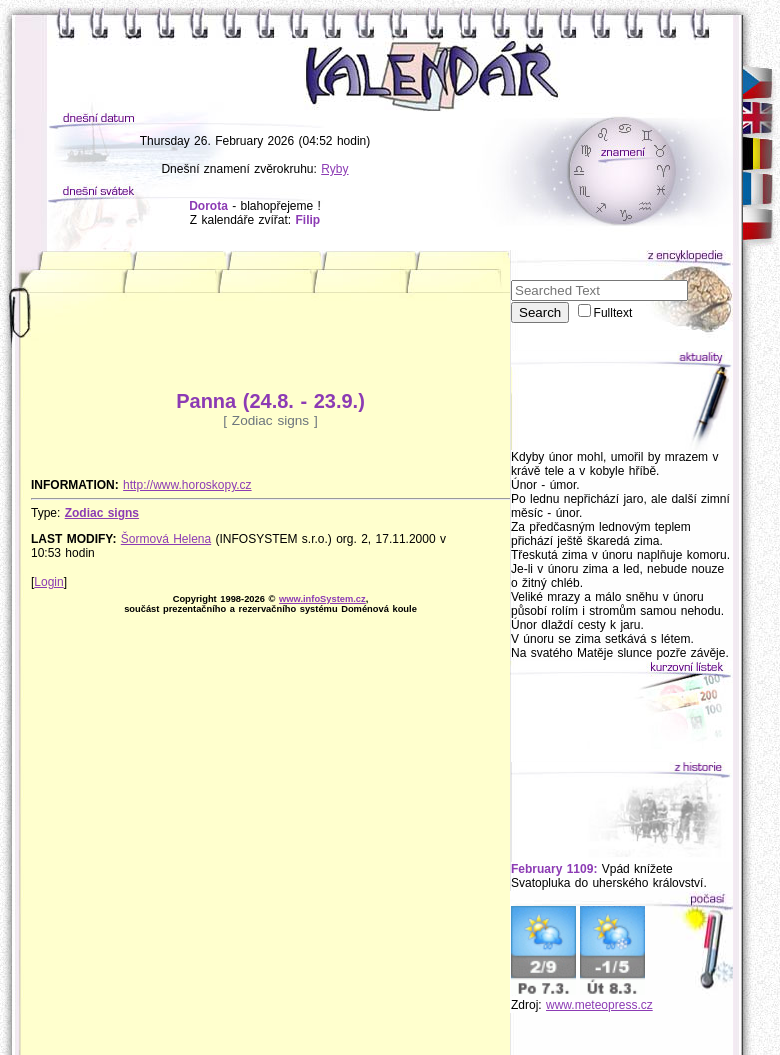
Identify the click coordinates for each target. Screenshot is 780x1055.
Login (48, 582)
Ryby (334, 169)
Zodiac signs (102, 513)
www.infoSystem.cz (322, 599)
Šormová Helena (166, 539)
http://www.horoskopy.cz (187, 485)
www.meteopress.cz (599, 1005)
